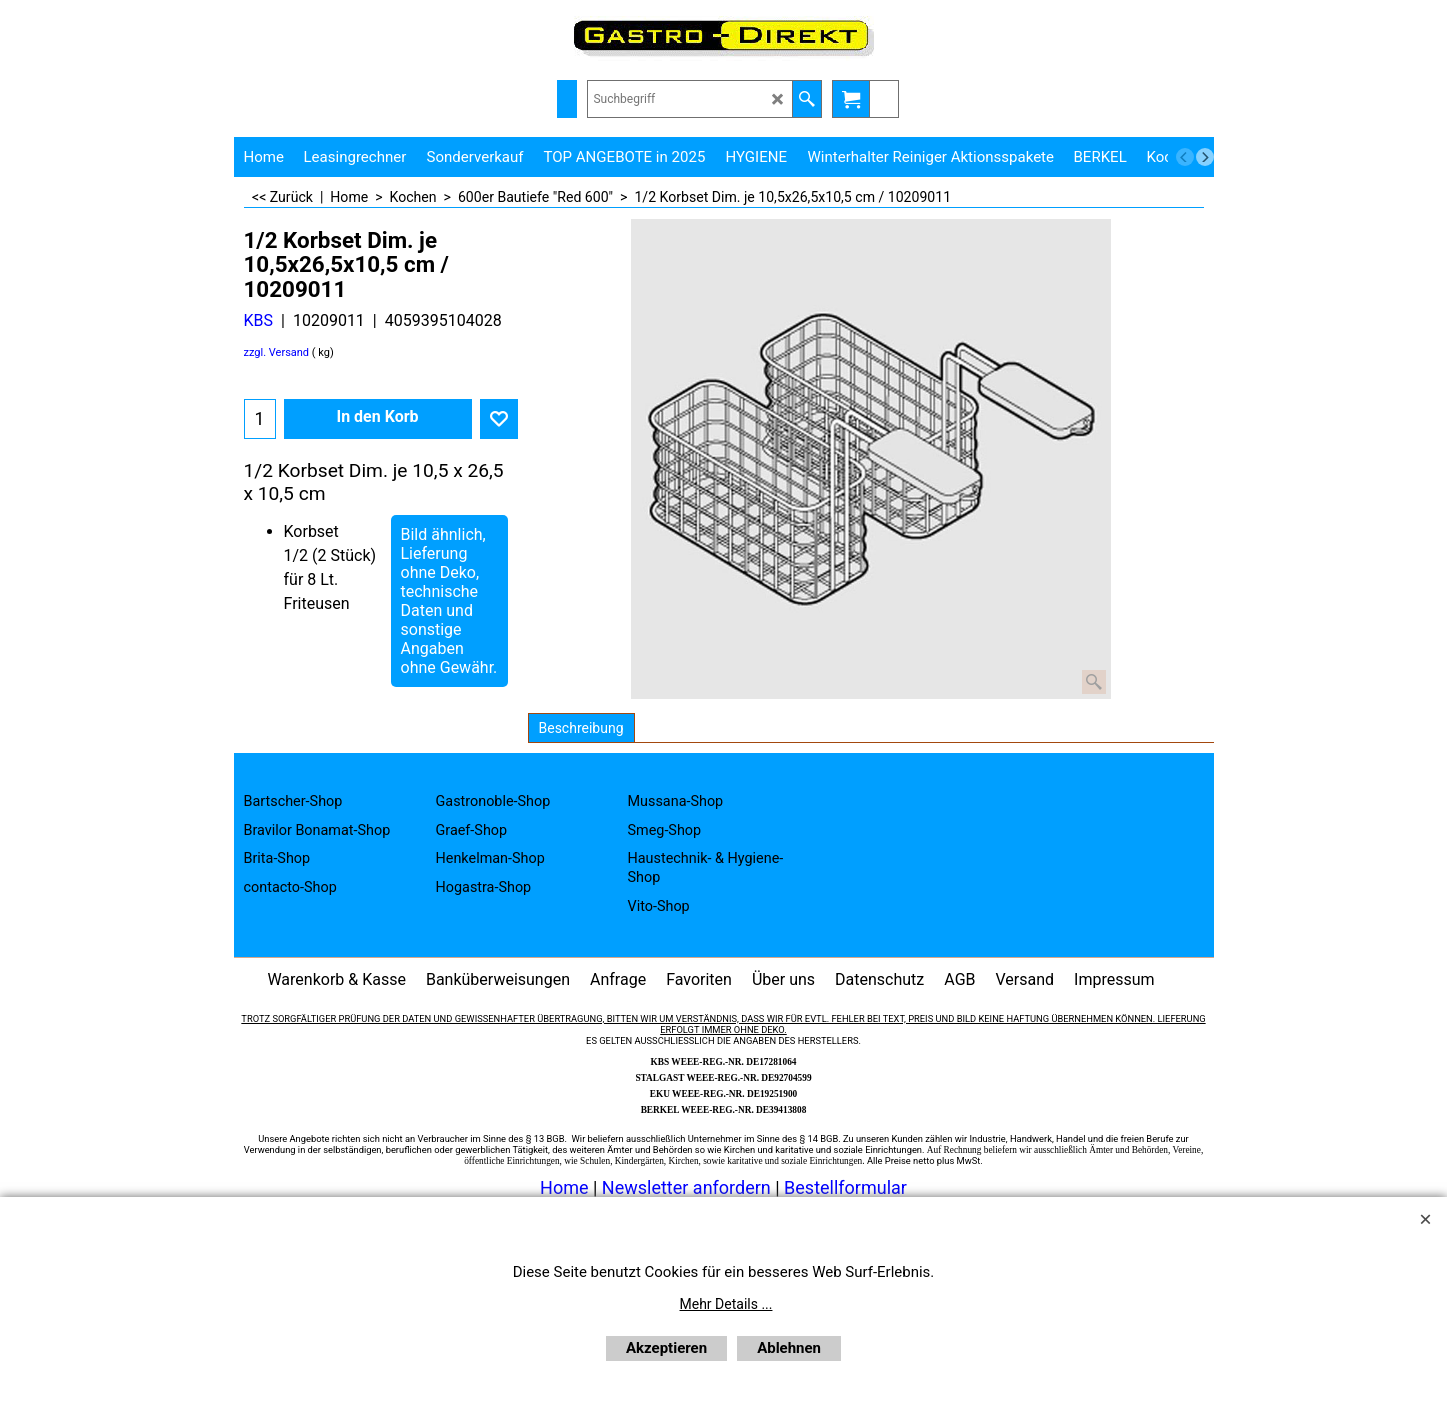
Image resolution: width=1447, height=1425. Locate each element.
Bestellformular (845, 1187)
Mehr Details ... (726, 1304)
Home (564, 1187)
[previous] (1185, 157)
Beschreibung (581, 728)
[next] (1205, 157)
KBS (259, 320)
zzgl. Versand (277, 352)
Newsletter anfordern (688, 1187)
